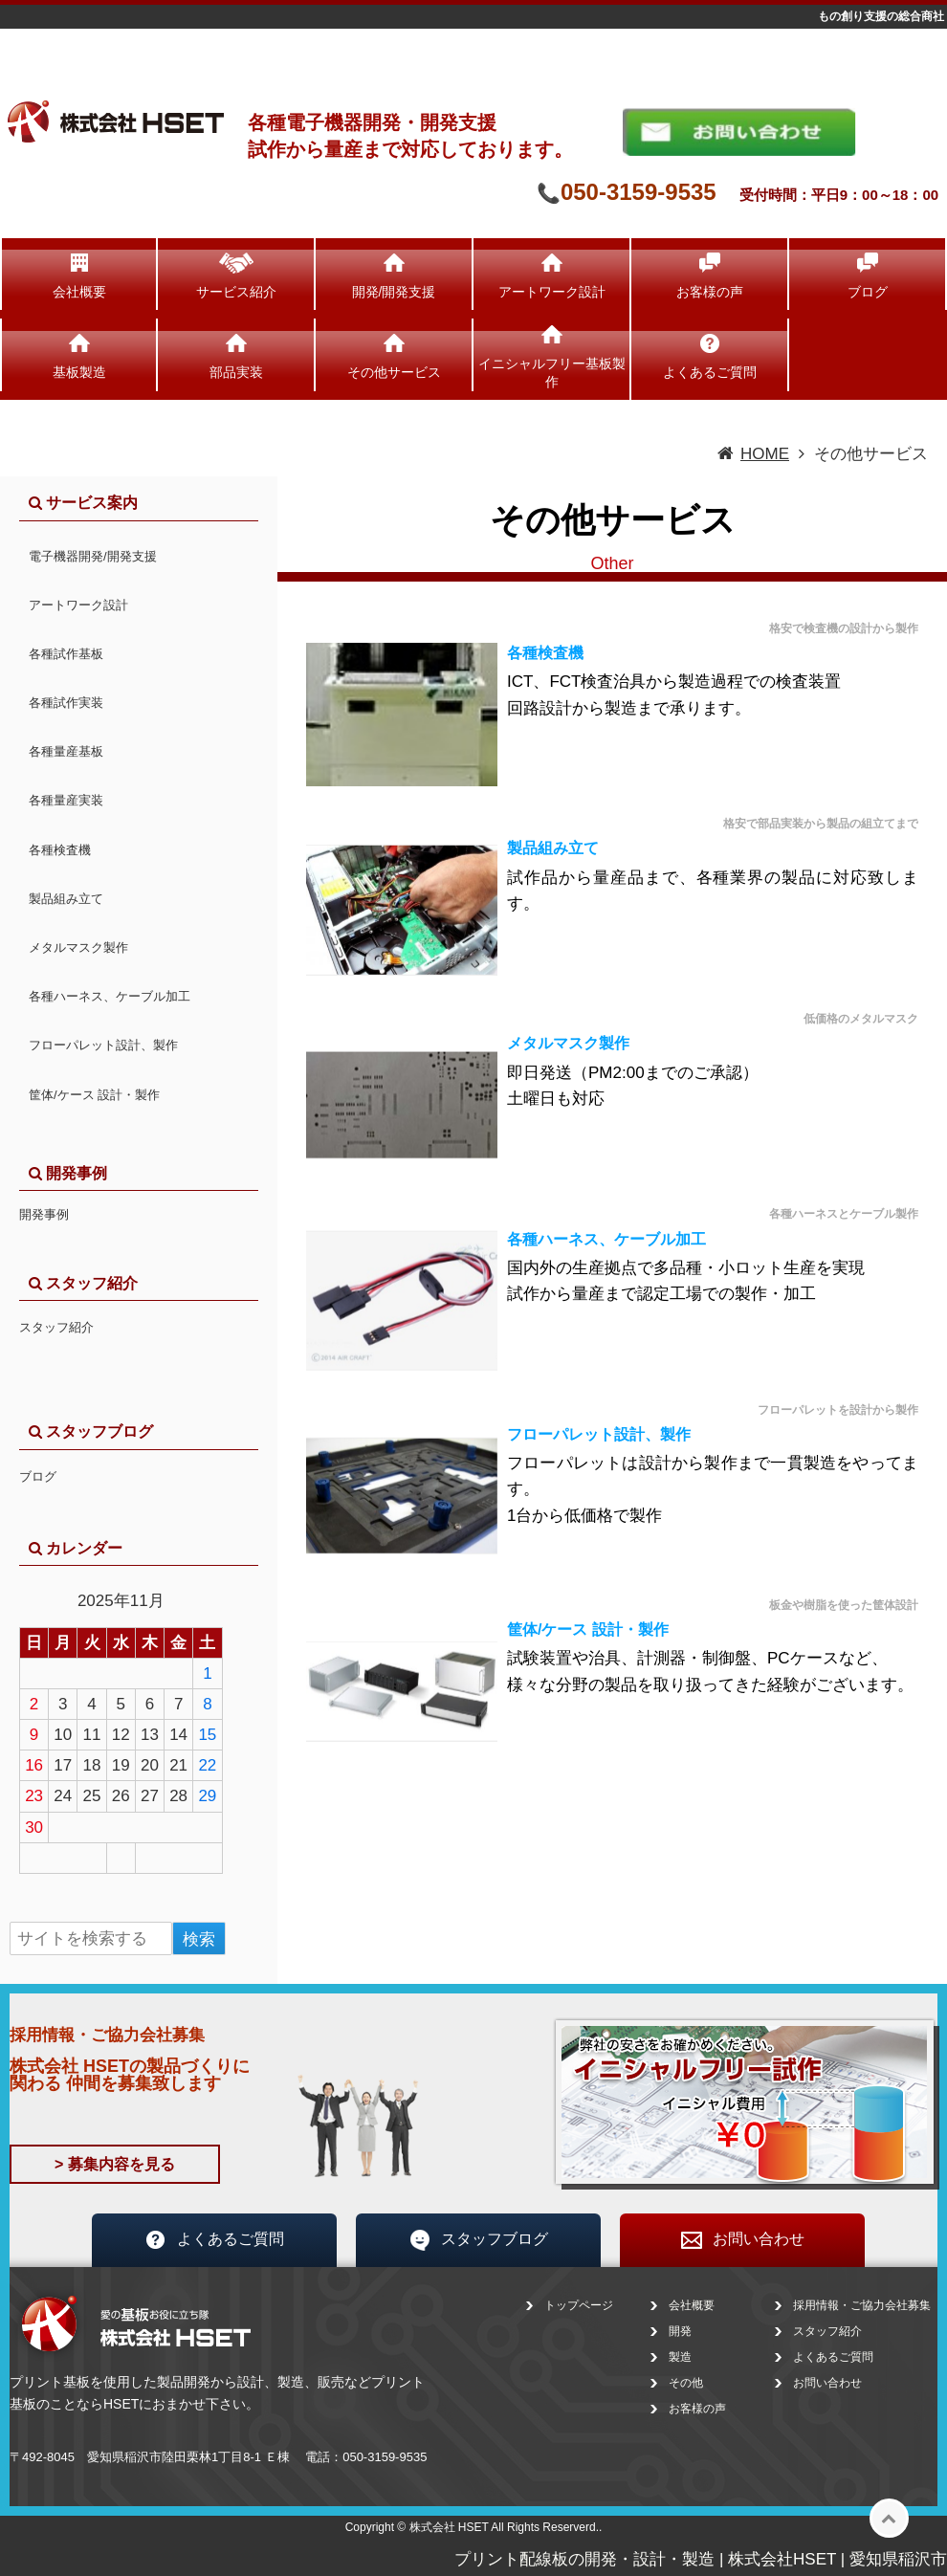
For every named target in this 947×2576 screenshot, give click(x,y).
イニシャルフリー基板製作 (552, 372)
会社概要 (79, 291)
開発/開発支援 (394, 291)
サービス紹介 (236, 291)
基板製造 (79, 372)
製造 (680, 2357)
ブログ (868, 291)
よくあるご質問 (710, 372)
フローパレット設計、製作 (599, 1434)
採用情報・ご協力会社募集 (862, 2305)
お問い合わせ (742, 2240)
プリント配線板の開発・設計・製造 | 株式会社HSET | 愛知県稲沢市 (700, 2559)
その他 (686, 2382)
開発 (680, 2331)
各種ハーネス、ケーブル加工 (606, 1239)
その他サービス (394, 372)
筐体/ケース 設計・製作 (588, 1629)
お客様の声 (709, 291)
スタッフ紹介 (56, 1327)
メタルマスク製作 (568, 1043)
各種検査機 (545, 653)
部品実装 (236, 372)
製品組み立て (553, 848)
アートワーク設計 (552, 291)
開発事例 (44, 1214)
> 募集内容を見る (115, 2164)
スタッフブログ (478, 2240)
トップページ (578, 2305)
